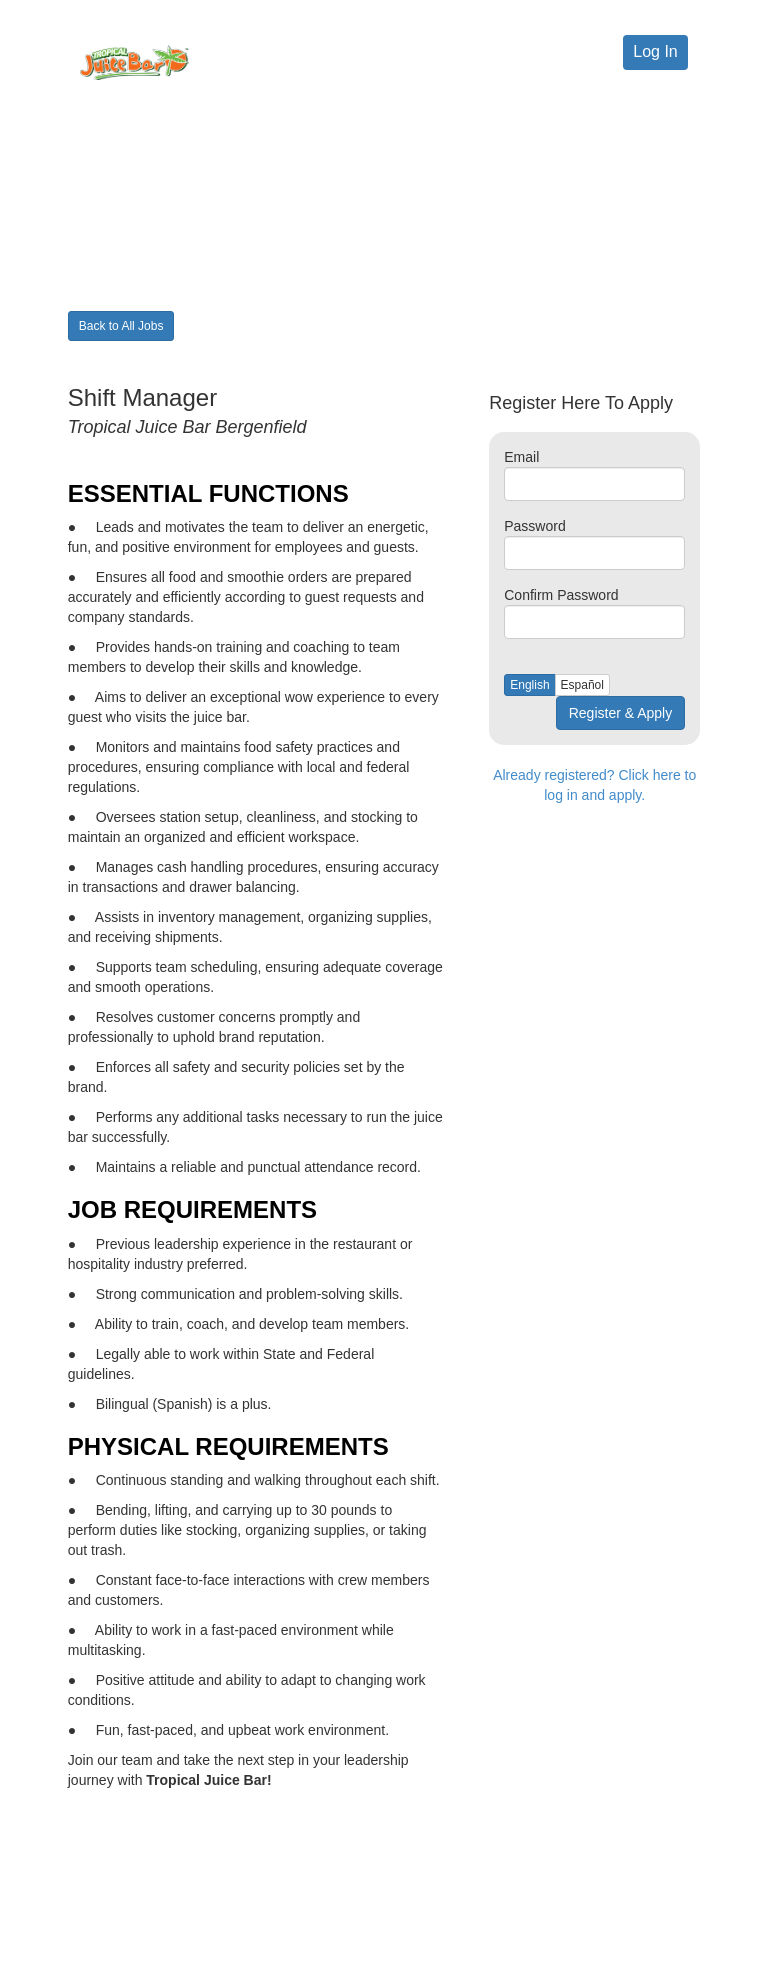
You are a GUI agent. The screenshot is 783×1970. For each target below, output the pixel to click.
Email (521, 457)
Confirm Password (561, 595)
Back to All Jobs (121, 326)
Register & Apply (621, 713)
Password (534, 526)
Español (582, 685)
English (529, 685)
